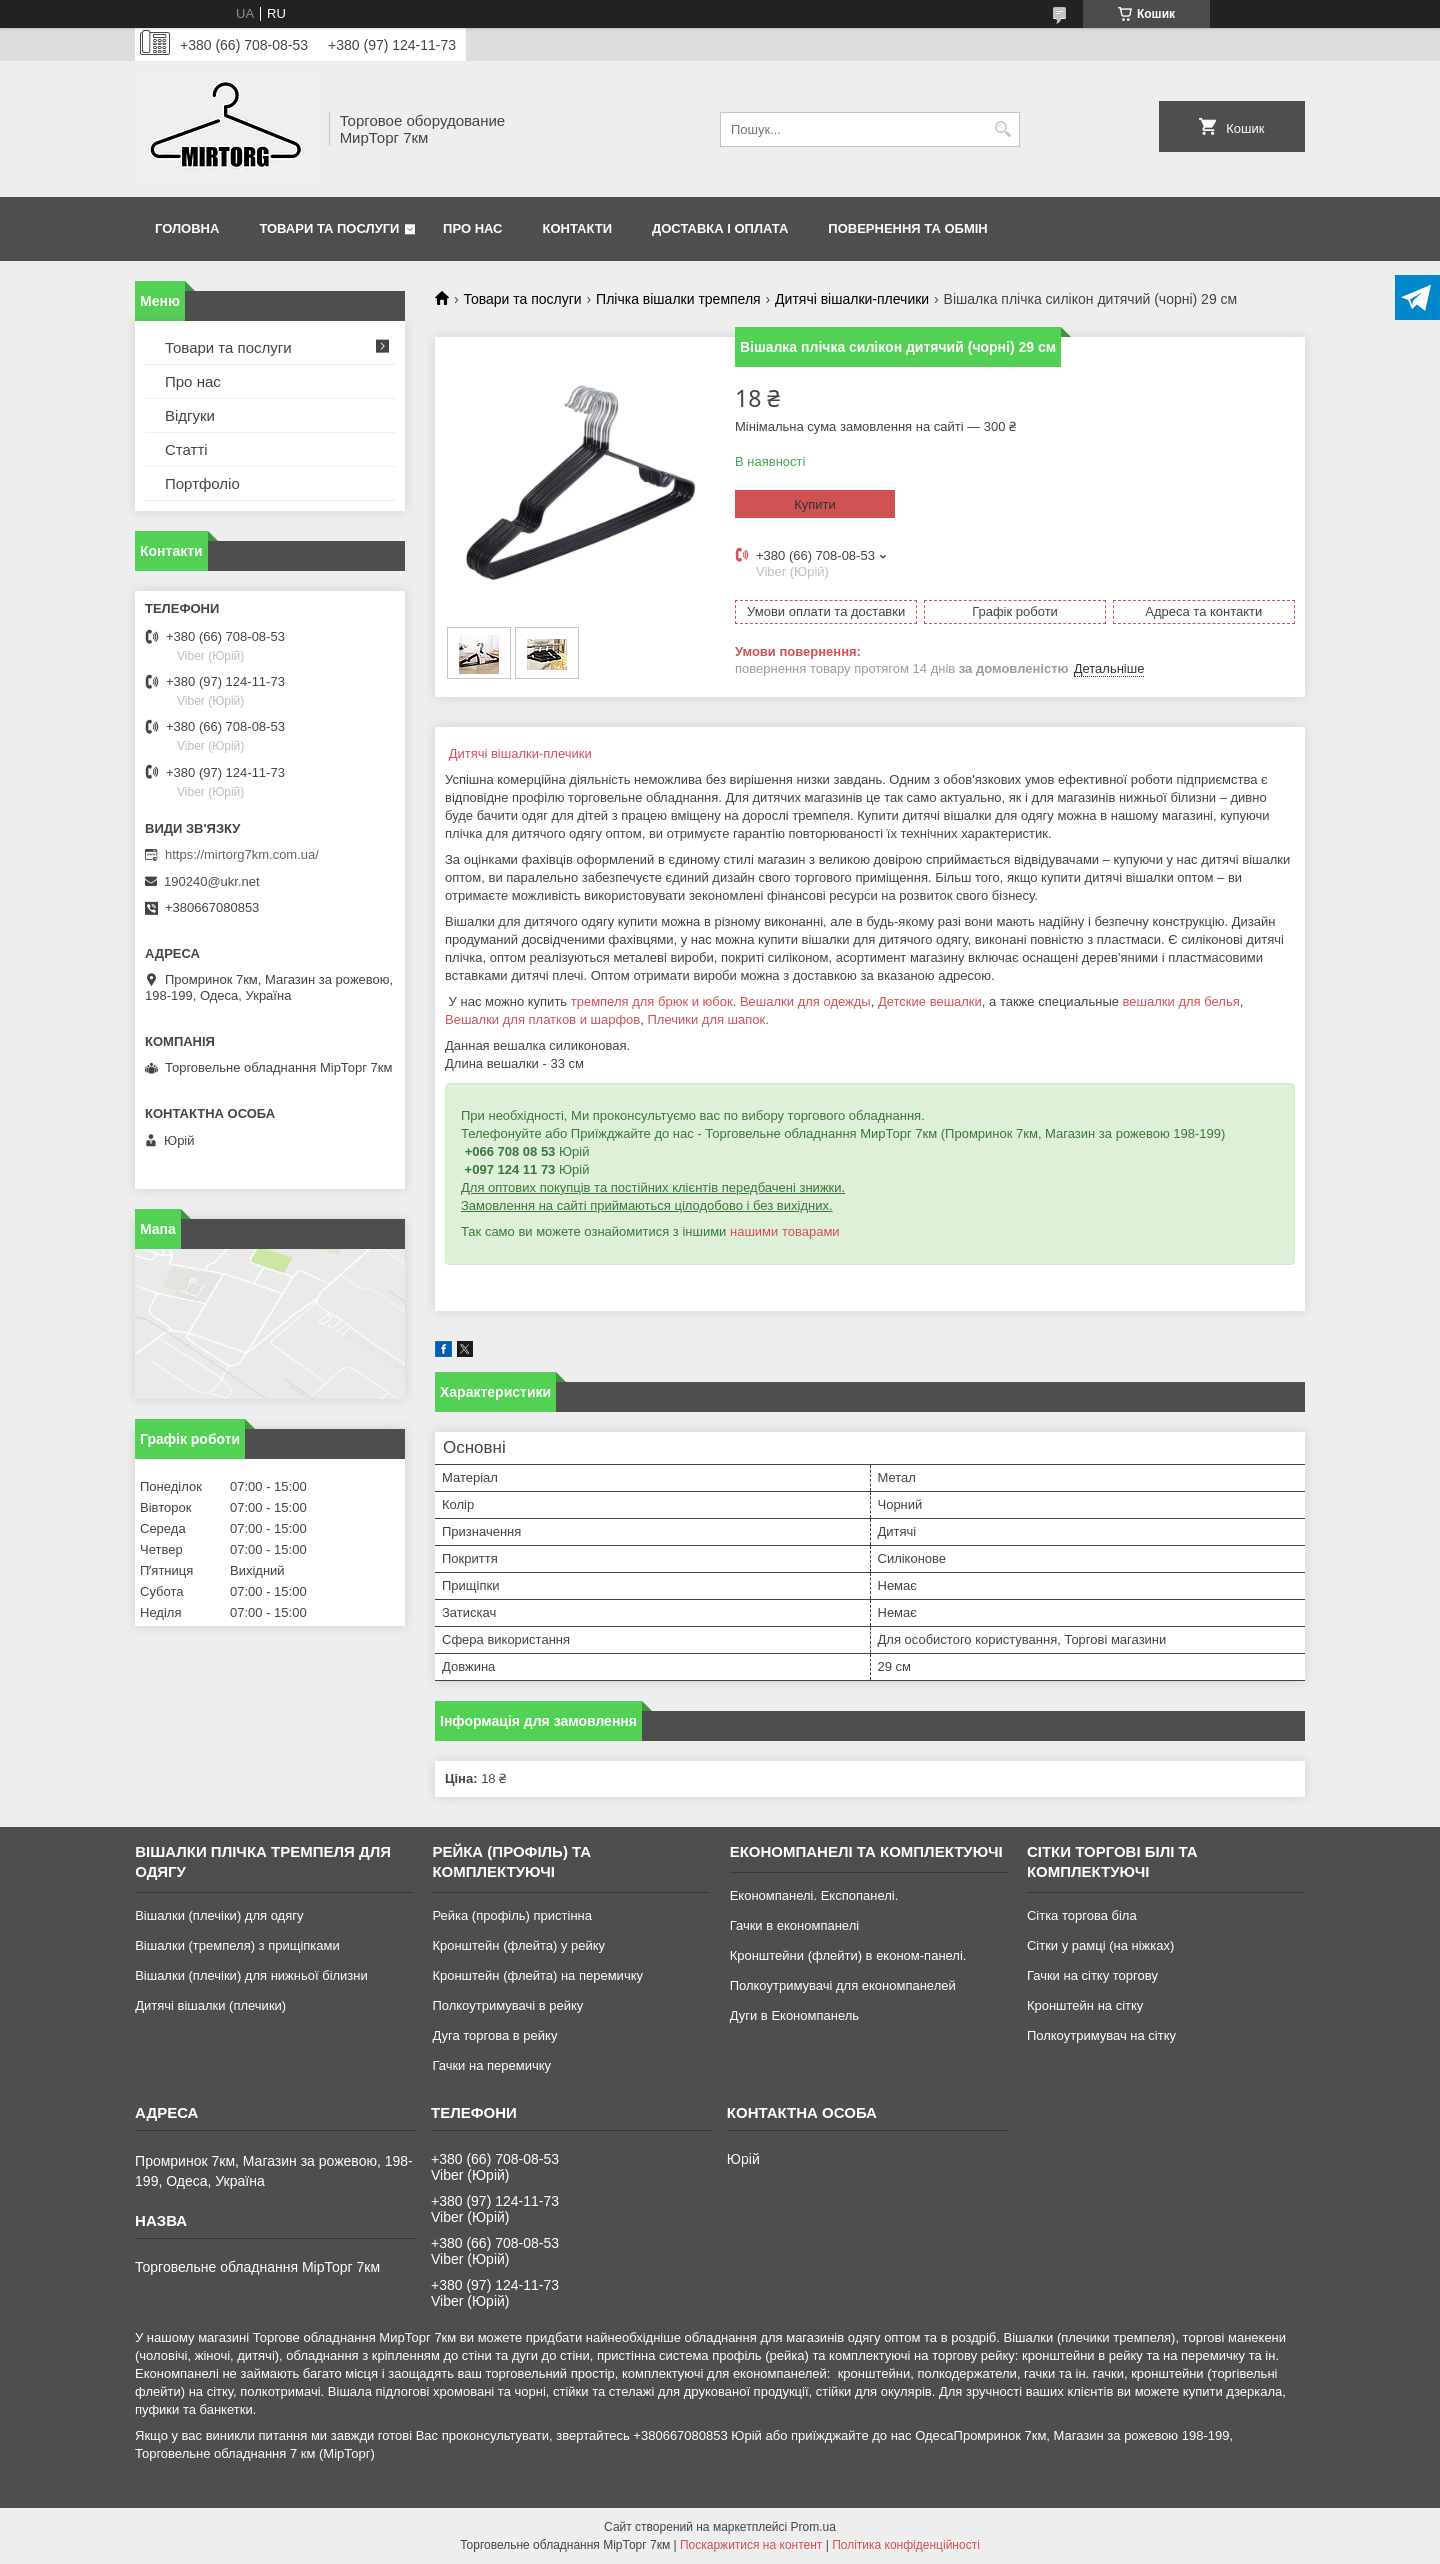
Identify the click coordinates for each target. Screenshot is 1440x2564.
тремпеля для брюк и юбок (652, 1001)
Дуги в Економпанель (794, 2015)
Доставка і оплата (720, 228)
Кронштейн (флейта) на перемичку (537, 1975)
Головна (187, 228)
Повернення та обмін (907, 228)
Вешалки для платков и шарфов (542, 1019)
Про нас (472, 228)
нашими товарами (785, 1231)
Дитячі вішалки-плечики (852, 299)
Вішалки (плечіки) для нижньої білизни (251, 1975)
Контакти (578, 228)
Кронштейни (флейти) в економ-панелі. (848, 1955)
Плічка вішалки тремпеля (678, 299)
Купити (815, 504)
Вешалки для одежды (805, 1001)
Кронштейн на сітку (1085, 2005)
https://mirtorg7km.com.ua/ (242, 854)
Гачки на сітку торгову (1092, 1975)
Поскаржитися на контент (751, 2545)
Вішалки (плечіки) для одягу (219, 1915)
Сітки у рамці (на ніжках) (1100, 1945)
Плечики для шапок (706, 1019)
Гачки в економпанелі (794, 1925)
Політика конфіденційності (906, 2545)
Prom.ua (813, 2527)
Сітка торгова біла (1082, 1915)
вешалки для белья (1181, 1001)
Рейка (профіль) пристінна (512, 1915)
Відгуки (190, 415)
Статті (186, 449)
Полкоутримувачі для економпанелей (843, 1985)
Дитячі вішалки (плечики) (210, 2005)
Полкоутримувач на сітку (1101, 2035)
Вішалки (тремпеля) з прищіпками (237, 1945)
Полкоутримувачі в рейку (507, 2005)
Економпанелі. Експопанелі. (814, 1895)
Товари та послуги (329, 228)
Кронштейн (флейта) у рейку (518, 1945)
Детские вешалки (930, 1001)
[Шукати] (1002, 129)
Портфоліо (202, 483)
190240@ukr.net (212, 881)
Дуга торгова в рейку (494, 2035)
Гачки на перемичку (491, 2065)
